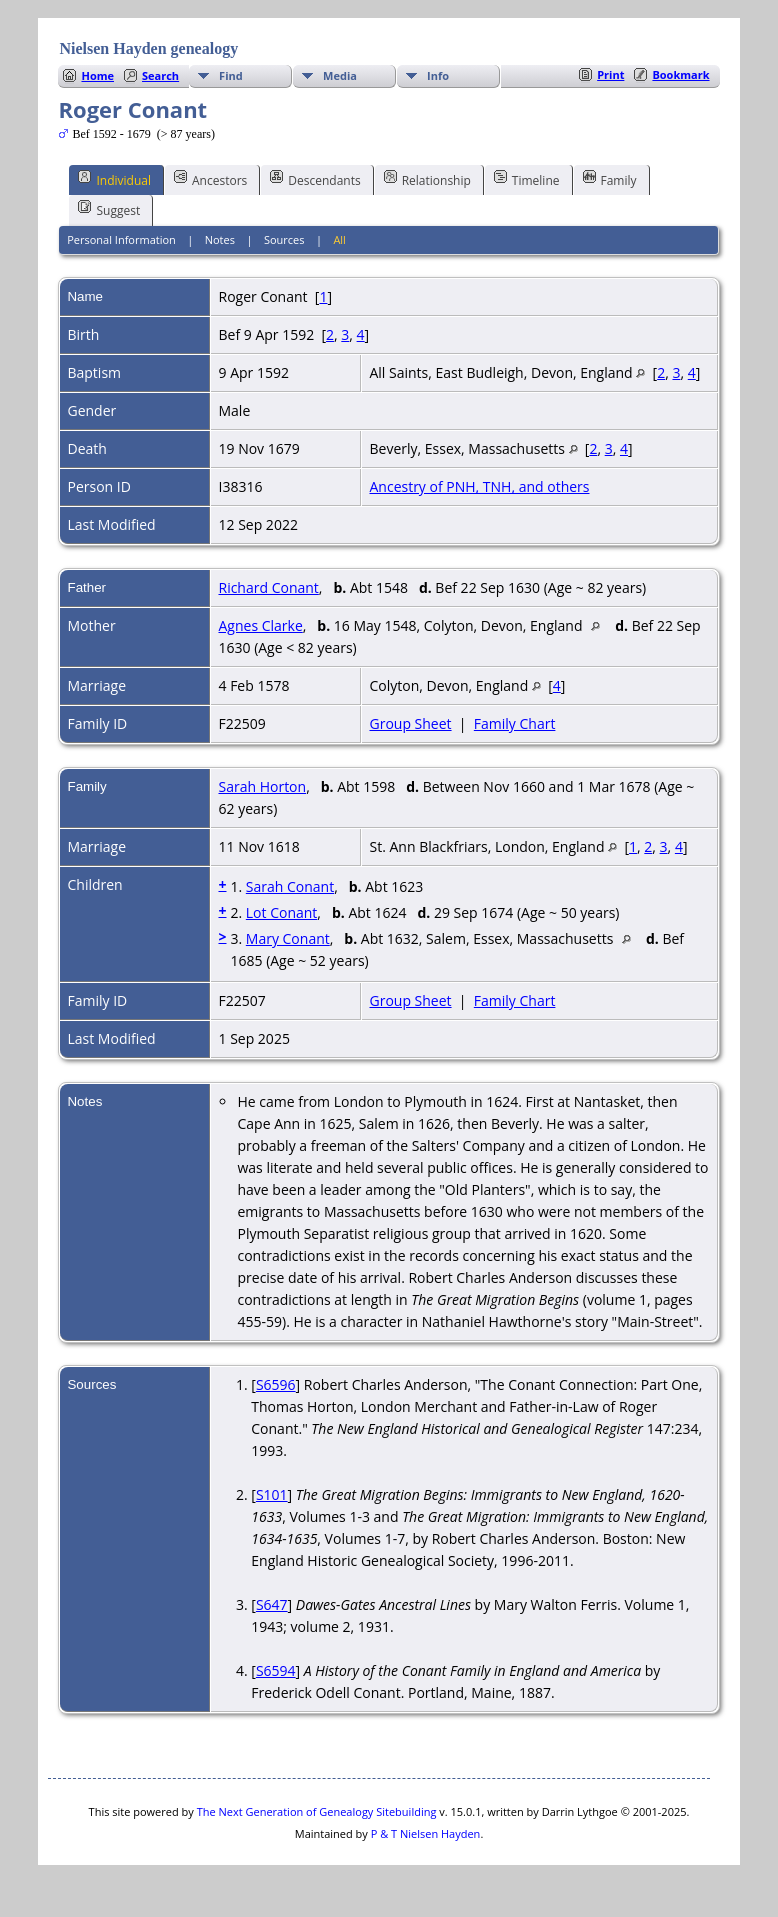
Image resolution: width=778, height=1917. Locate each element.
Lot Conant (282, 912)
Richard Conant (268, 587)
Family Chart (515, 723)
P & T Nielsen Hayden (426, 1833)
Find (231, 75)
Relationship (427, 179)
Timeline (527, 179)
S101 (272, 1494)
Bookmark (680, 74)
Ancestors (210, 179)
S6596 (276, 1384)
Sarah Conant (290, 886)
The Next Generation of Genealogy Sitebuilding (317, 1811)
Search (160, 75)
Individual (114, 179)
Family (610, 179)
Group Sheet (410, 723)
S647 (272, 1604)
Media (340, 75)
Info (438, 75)
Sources (284, 239)
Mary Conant (288, 938)
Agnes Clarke (260, 625)
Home (97, 75)
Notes (220, 239)
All (339, 239)
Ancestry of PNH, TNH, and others (479, 486)
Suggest (109, 209)
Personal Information (121, 239)
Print (610, 74)
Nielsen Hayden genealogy (148, 48)
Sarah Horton (262, 786)
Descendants (315, 179)
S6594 (276, 1670)
